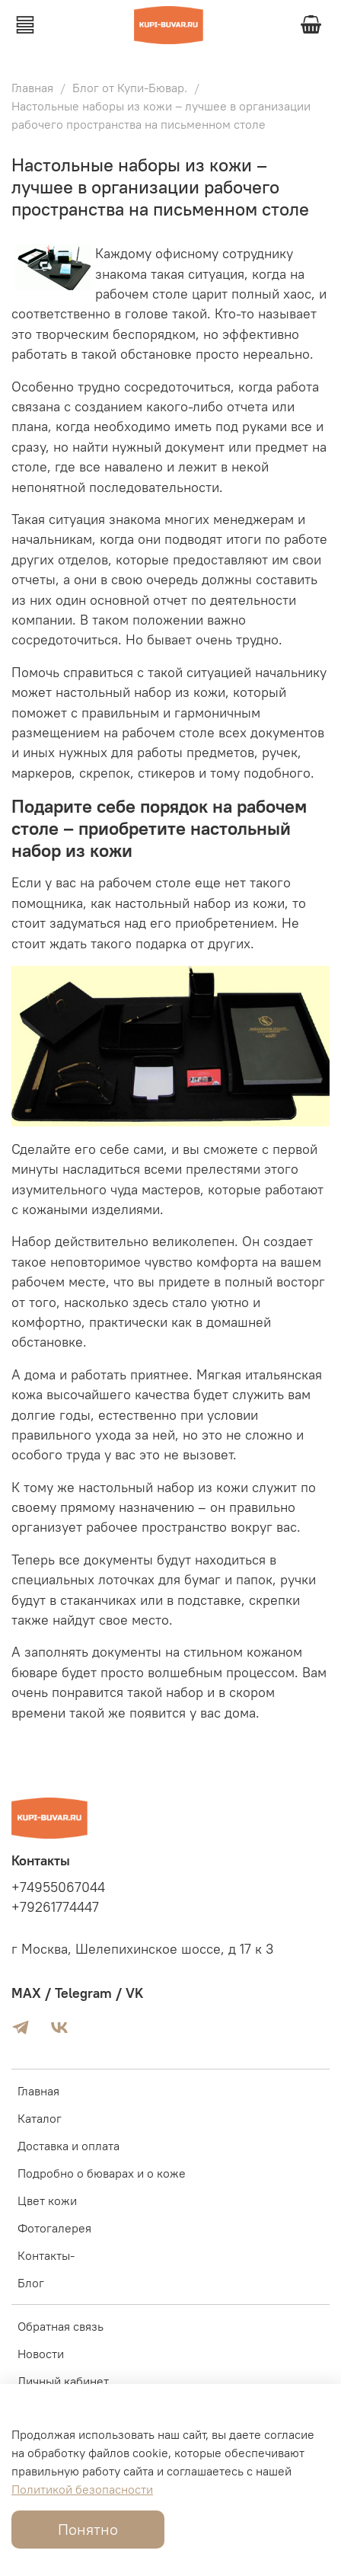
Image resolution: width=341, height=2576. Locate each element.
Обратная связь (61, 2326)
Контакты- (46, 2255)
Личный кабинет (63, 2381)
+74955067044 (58, 1887)
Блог (31, 2282)
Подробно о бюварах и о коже (102, 2173)
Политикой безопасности (82, 2489)
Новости (41, 2353)
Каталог (40, 2118)
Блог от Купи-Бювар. (129, 87)
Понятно (88, 2529)
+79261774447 (55, 1907)
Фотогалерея (54, 2228)
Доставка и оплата (69, 2145)
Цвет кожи (47, 2200)
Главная (32, 87)
